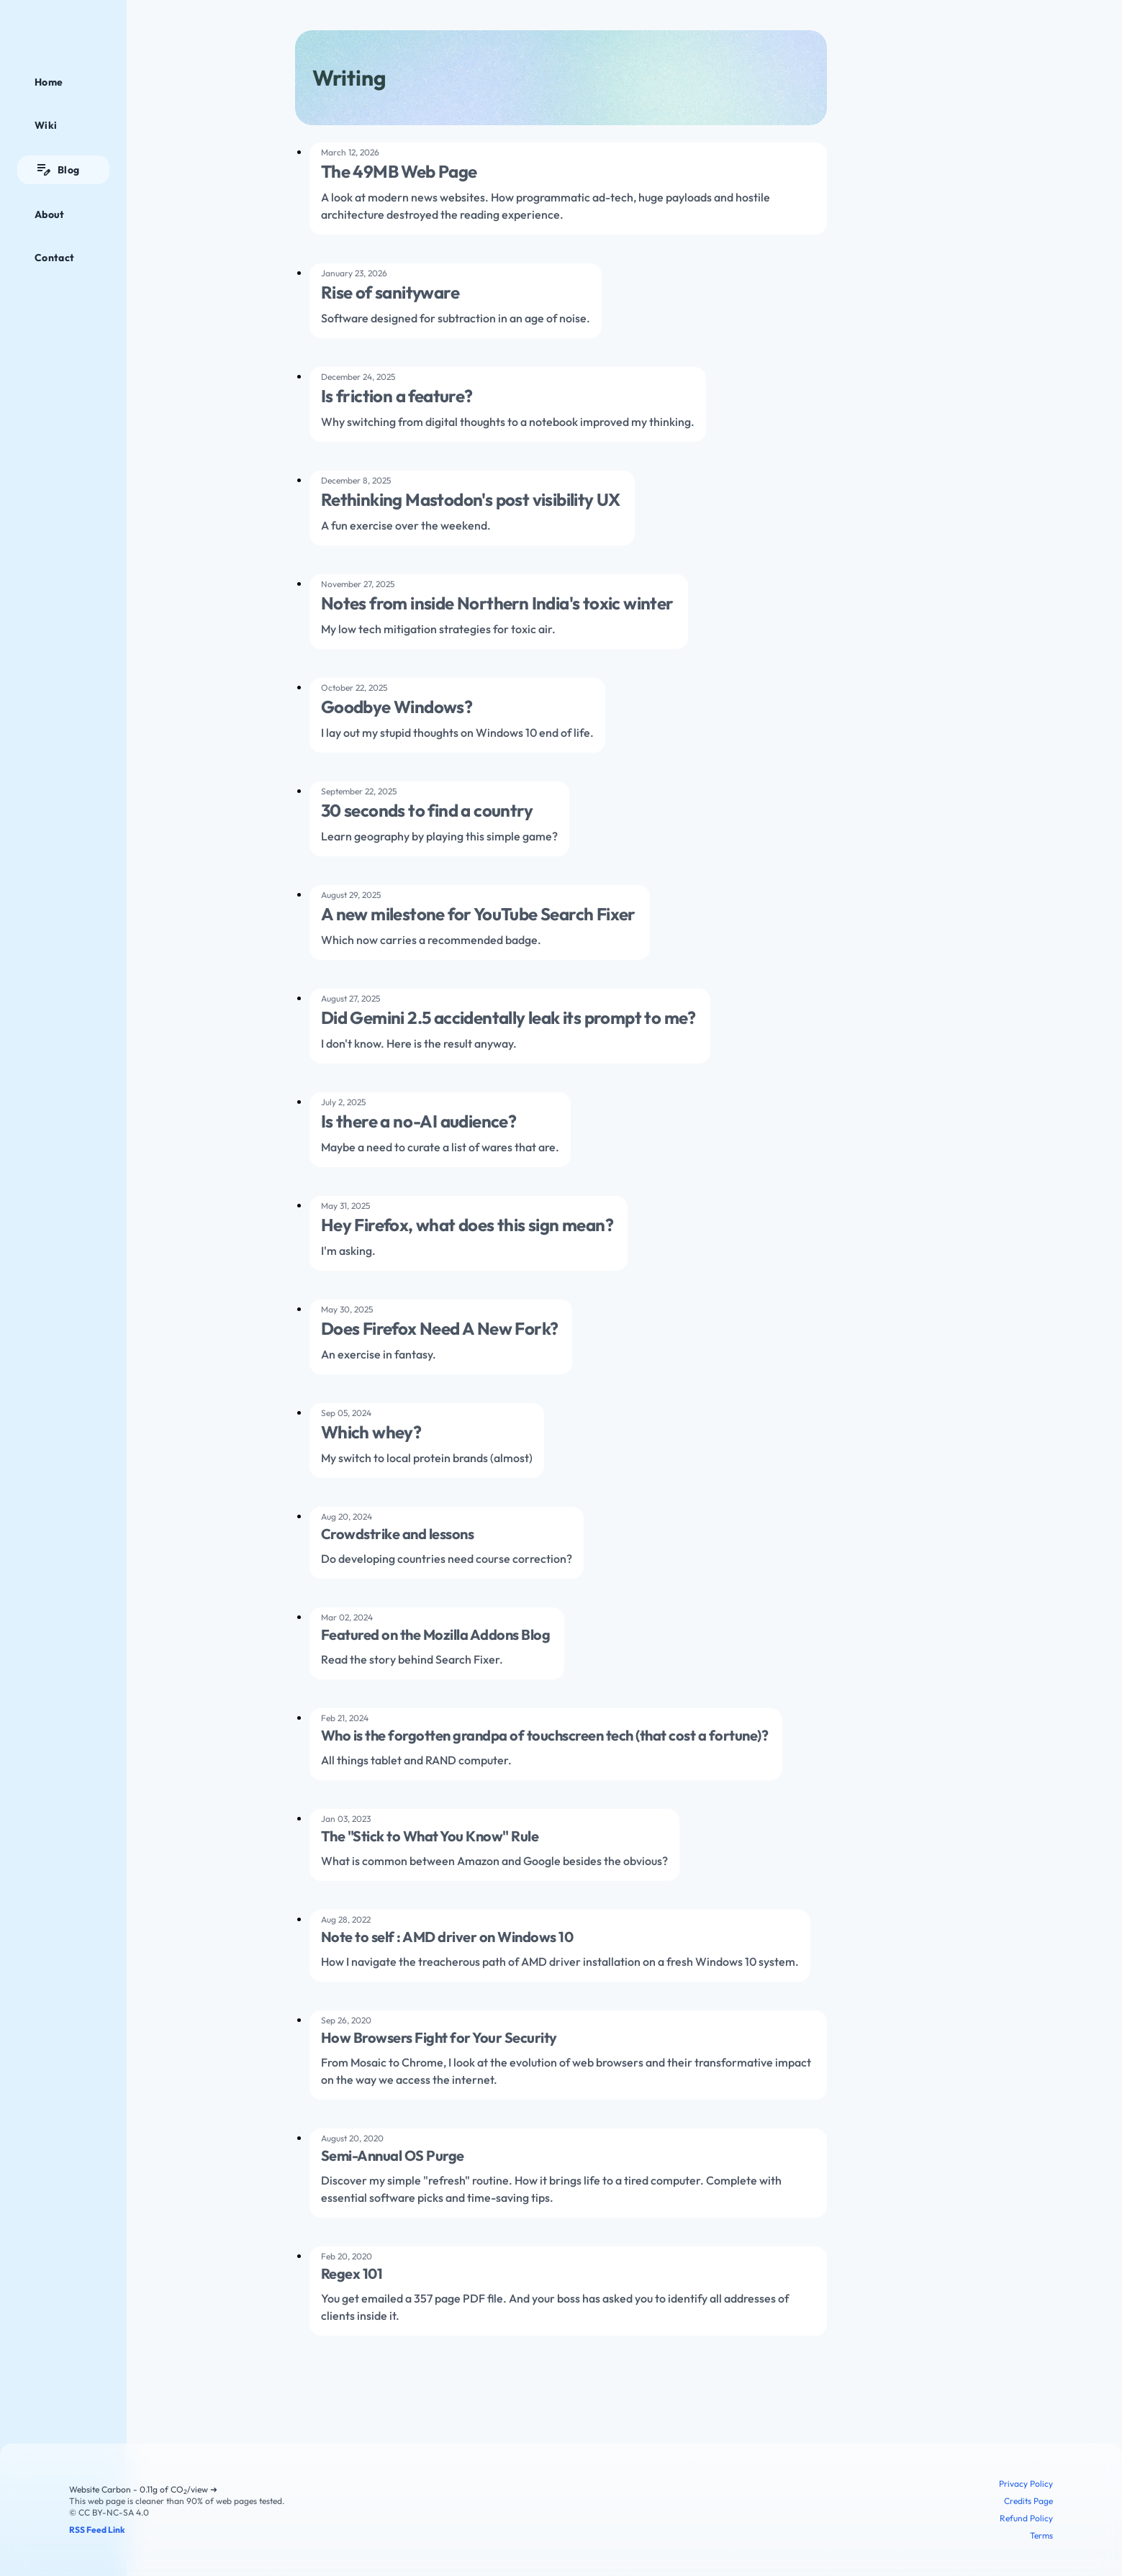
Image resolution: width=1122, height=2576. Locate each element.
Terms (1041, 2535)
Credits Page (1028, 2500)
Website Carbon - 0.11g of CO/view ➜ (143, 2489)
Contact (54, 257)
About (50, 214)
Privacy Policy (1026, 2483)
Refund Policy (1026, 2518)
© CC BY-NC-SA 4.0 (109, 2512)
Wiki (46, 125)
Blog (57, 169)
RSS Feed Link (97, 2529)
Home (49, 82)
